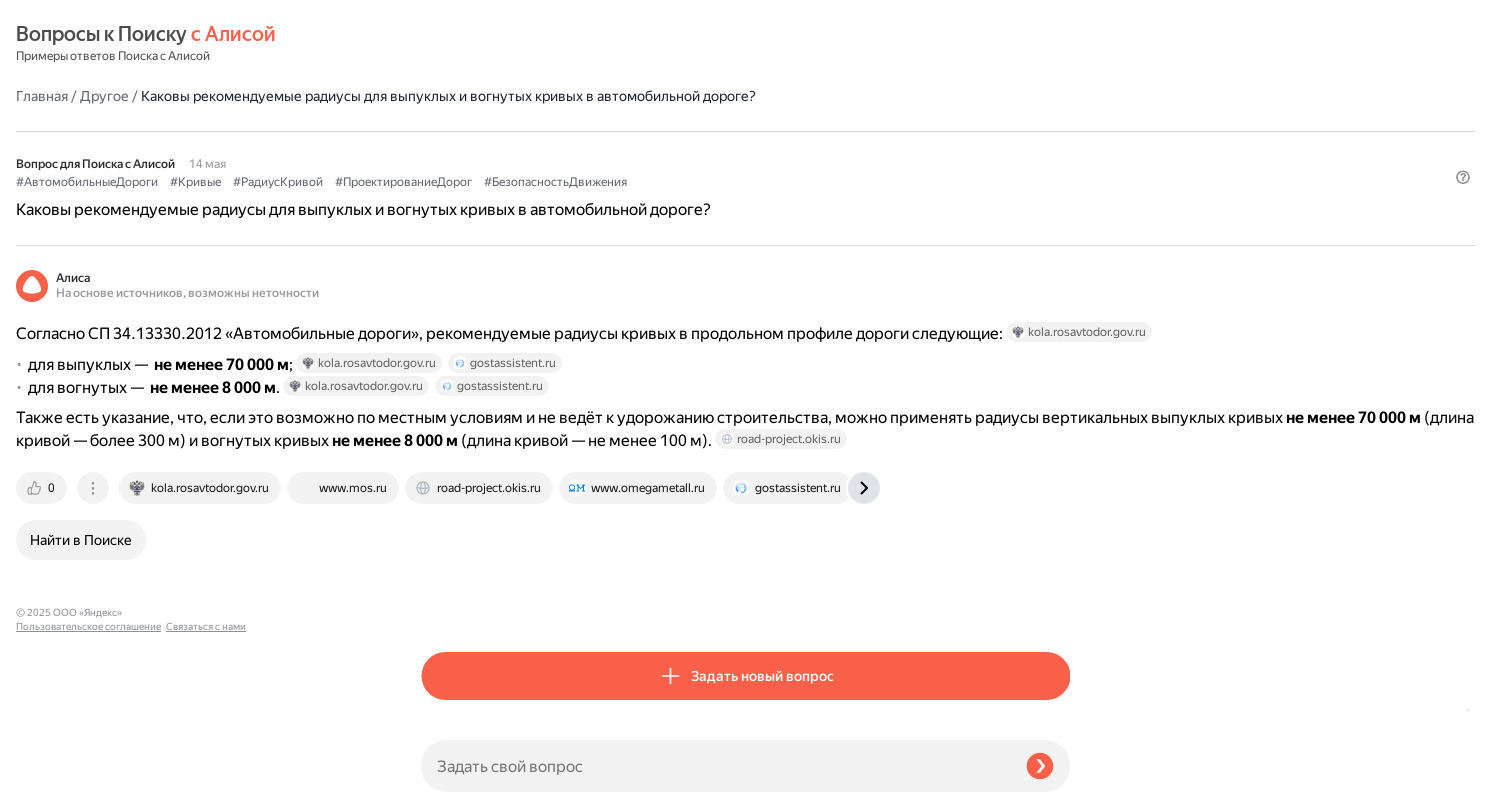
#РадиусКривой (683, 151)
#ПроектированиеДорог (808, 151)
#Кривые (600, 151)
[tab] (448, 556)
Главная (447, 44)
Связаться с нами (56, 784)
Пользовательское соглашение (88, 770)
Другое (509, 44)
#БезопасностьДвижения (960, 151)
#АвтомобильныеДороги (492, 151)
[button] (1058, 184)
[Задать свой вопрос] (715, 766)
